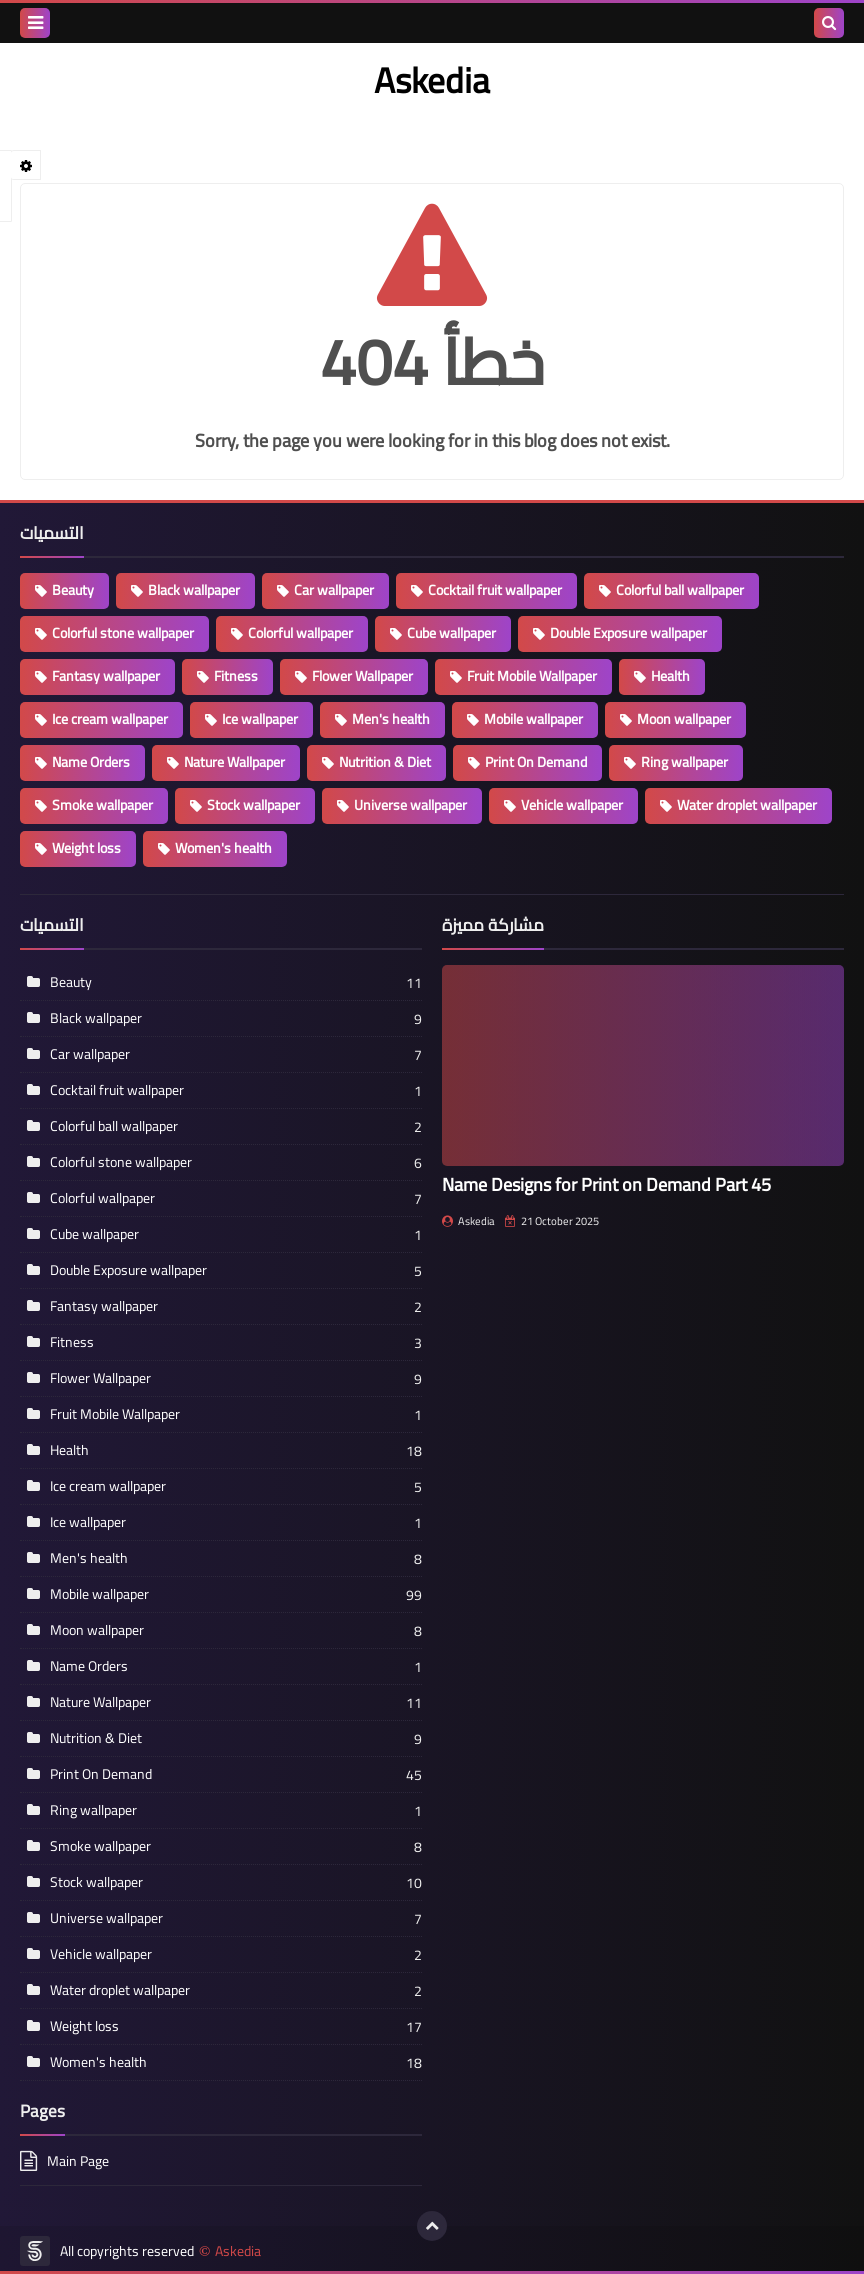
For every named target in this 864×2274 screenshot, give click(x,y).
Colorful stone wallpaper (123, 633)
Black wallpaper (194, 590)
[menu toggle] (35, 23)
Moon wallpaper (684, 719)
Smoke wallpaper (102, 805)
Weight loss (86, 848)
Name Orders (91, 762)
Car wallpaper (334, 590)
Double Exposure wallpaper (628, 633)
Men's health (391, 719)
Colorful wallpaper (300, 633)
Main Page (78, 2162)
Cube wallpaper (451, 633)
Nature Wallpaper (234, 762)
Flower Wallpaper (362, 676)
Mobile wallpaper (533, 719)
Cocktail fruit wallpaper (495, 590)
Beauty (73, 590)
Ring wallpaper (684, 762)
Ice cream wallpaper (110, 719)
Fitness (236, 676)
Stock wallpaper (253, 805)
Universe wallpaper (410, 805)
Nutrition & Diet (385, 762)
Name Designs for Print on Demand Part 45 (606, 1184)
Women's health (223, 848)
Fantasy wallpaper (106, 676)
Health (670, 676)
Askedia (238, 2251)
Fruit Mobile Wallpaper (532, 676)
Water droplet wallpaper (747, 805)
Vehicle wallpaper (572, 805)
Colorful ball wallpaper (680, 590)
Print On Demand (536, 762)
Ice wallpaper (260, 719)
